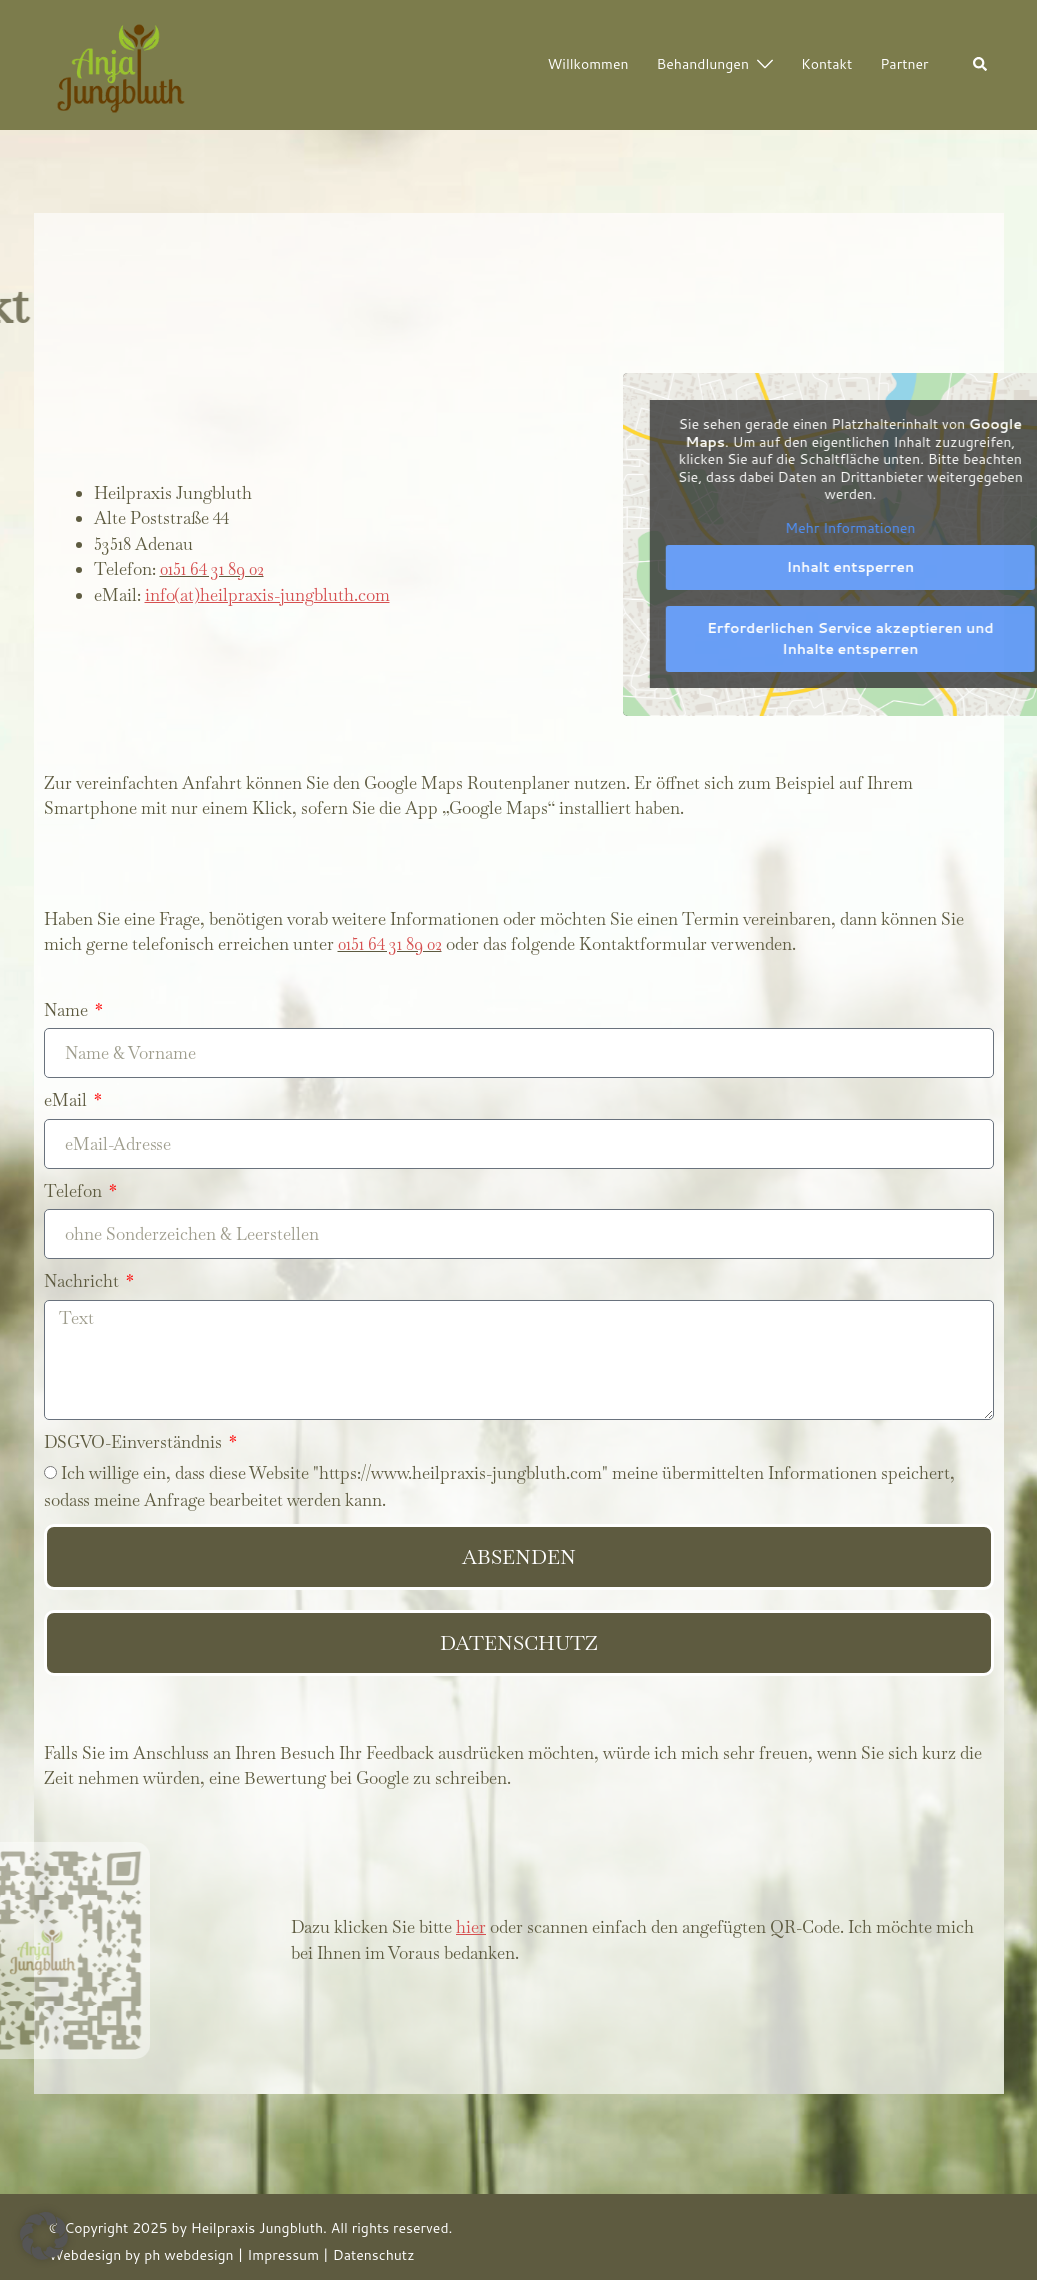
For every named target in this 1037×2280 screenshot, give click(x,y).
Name (68, 1010)
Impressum (283, 2255)
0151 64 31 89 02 (212, 569)
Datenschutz (374, 2255)
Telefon (75, 1191)
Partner (904, 64)
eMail (67, 1100)
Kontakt (826, 64)
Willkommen (588, 64)
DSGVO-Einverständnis (135, 1442)
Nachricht (83, 1281)
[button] (981, 65)
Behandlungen (703, 64)
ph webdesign (188, 2255)
